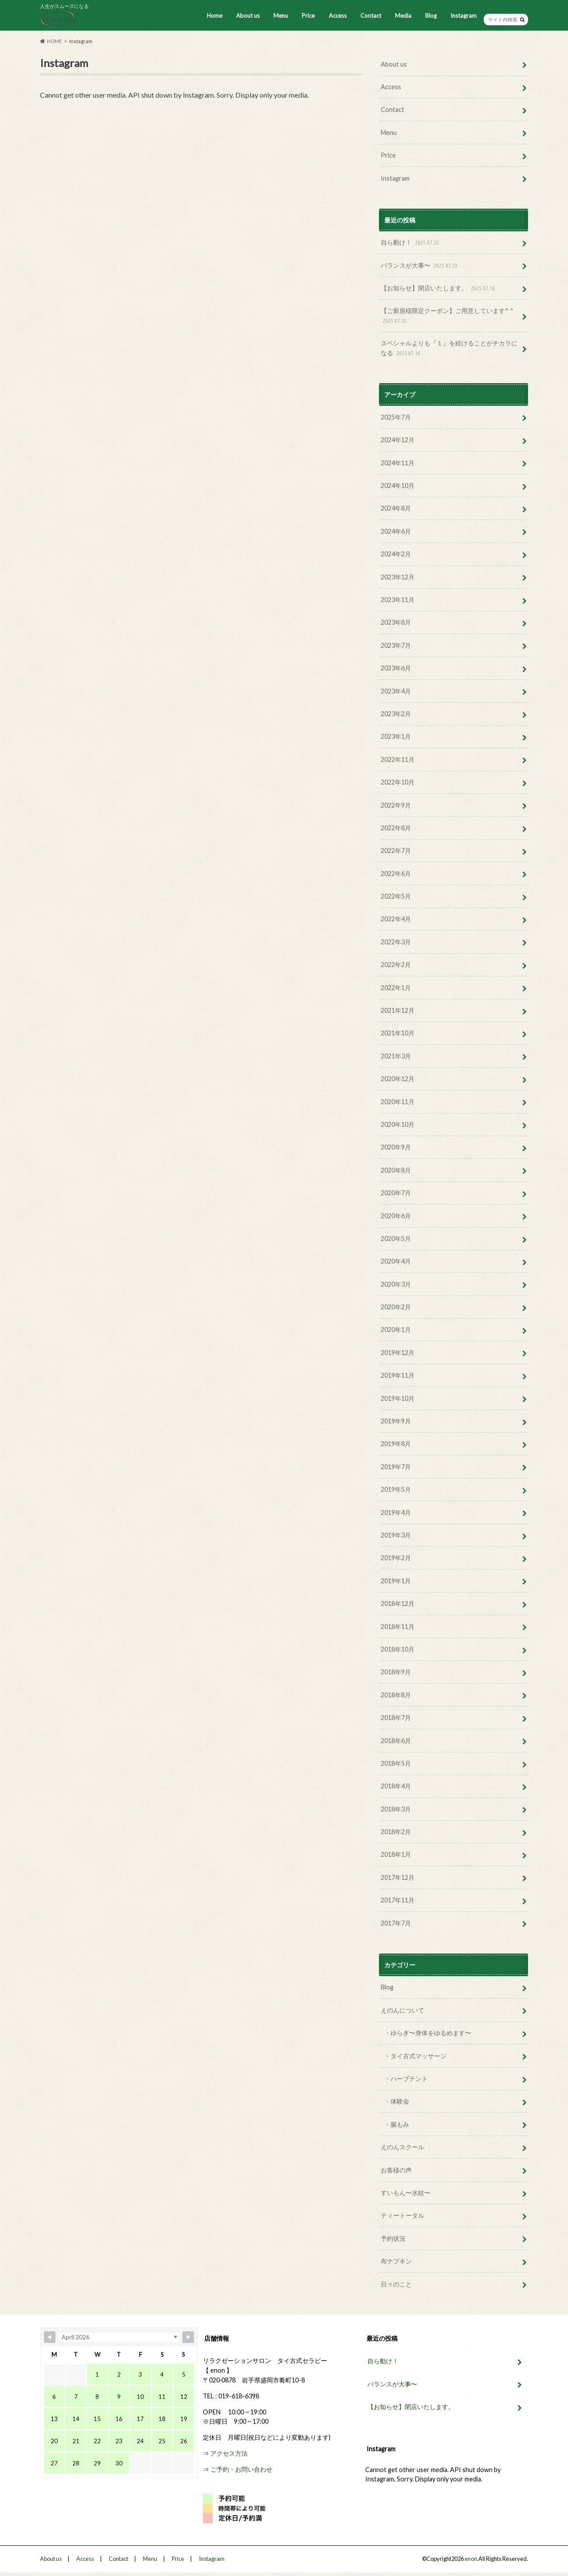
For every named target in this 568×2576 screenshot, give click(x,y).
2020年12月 (397, 1078)
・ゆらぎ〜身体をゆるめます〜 (427, 2033)
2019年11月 (397, 1375)
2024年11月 (397, 463)
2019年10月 (397, 1398)
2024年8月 (396, 508)
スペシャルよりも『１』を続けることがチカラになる (449, 348)
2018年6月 (396, 1740)
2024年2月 (396, 554)
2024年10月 (397, 485)
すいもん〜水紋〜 (405, 2192)
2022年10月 (397, 782)
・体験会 (396, 2101)
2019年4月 (396, 1512)
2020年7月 (396, 1193)
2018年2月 (396, 1831)
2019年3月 (396, 1535)
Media (403, 15)
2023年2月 (396, 713)
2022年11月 (397, 759)
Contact (370, 15)
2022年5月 (396, 896)
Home (214, 15)
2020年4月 (396, 1261)
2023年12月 (397, 577)
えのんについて (402, 2010)
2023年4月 (396, 691)
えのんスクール (402, 2147)
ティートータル (402, 2215)
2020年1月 (396, 1329)
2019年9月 (396, 1421)
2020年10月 (397, 1124)
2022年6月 (396, 873)
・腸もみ (396, 2124)
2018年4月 (396, 1786)
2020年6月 (396, 1216)
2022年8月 (396, 828)
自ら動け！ (411, 242)
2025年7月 (396, 417)
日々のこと (396, 2284)
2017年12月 (397, 1877)
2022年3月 (396, 942)
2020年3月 (396, 1284)
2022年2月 (396, 964)
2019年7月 (396, 1466)
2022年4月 (396, 919)
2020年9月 (396, 1147)
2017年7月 (396, 1923)
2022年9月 (396, 805)
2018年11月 (397, 1626)
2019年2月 (396, 1557)
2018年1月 (396, 1854)
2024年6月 (396, 531)
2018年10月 (397, 1649)
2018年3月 (396, 1809)
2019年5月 (396, 1489)
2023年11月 (397, 599)
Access (338, 15)
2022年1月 (396, 987)
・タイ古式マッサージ (415, 2056)
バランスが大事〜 (420, 266)
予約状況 (393, 2238)
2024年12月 (397, 440)
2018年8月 (396, 1695)
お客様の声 (396, 2170)
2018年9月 (396, 1672)
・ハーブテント (406, 2078)
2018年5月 (396, 1763)
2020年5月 (396, 1238)
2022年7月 (396, 850)
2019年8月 (396, 1443)
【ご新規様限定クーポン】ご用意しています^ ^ (447, 316)
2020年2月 (396, 1307)
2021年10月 (397, 1033)
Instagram (463, 15)
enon (471, 2558)
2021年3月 (396, 1056)
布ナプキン (396, 2261)
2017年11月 (397, 1900)
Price (308, 15)
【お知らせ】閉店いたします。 (439, 288)
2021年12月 (397, 1010)
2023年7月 (396, 645)
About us (248, 15)
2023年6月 (396, 668)
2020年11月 (397, 1102)
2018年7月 (396, 1717)
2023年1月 (396, 736)
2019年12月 (397, 1352)
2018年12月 (397, 1603)
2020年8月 (396, 1170)
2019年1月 (396, 1581)
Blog (431, 15)
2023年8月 (396, 622)
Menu (280, 15)
